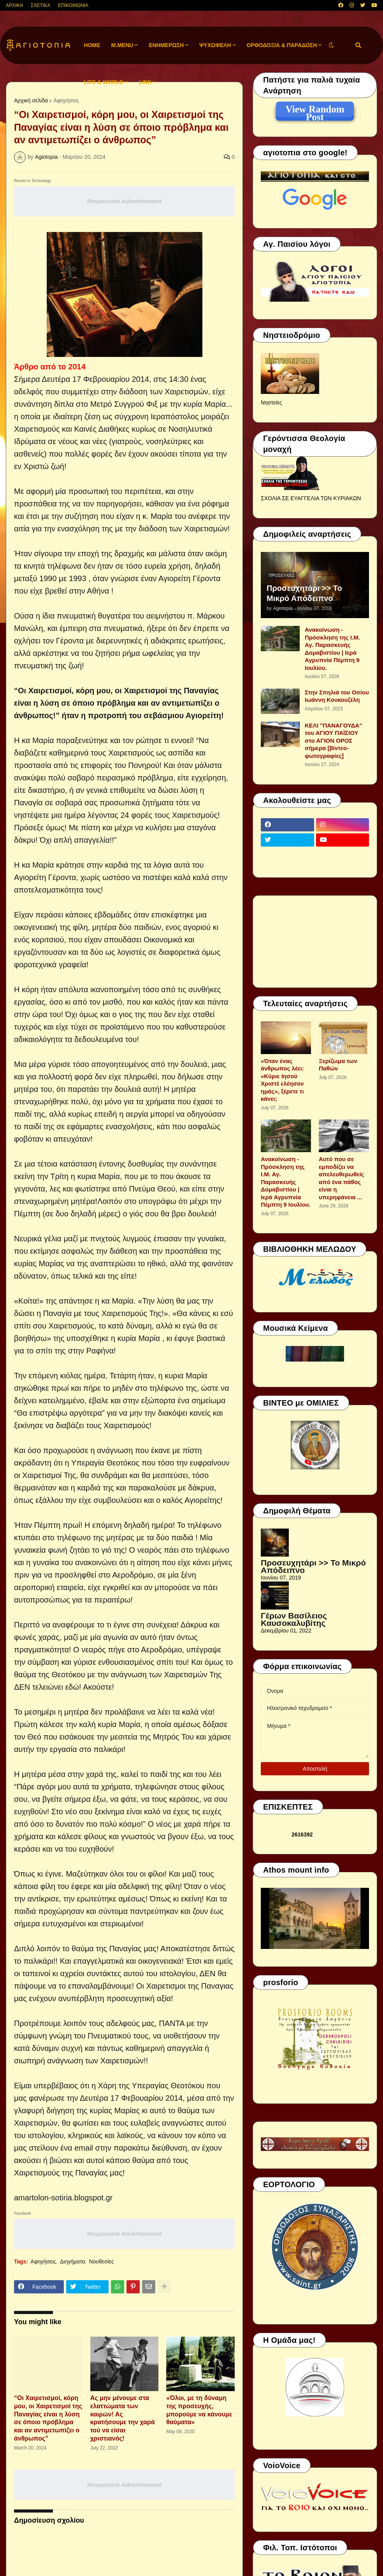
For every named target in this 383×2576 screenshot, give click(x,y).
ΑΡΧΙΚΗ (14, 5)
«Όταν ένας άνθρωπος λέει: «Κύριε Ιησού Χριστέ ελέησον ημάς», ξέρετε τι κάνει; (282, 1080)
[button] (331, 45)
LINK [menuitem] (145, 82)
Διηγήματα (72, 2261)
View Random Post (314, 110)
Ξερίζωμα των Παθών (338, 1065)
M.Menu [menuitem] (122, 45)
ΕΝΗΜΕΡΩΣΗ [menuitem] (166, 45)
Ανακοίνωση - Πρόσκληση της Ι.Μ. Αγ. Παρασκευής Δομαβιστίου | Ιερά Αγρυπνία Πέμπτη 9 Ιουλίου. (332, 648)
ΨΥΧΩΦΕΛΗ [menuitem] (215, 45)
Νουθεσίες (101, 2261)
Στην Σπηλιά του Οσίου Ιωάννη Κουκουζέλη (337, 696)
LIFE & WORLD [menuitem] (103, 82)
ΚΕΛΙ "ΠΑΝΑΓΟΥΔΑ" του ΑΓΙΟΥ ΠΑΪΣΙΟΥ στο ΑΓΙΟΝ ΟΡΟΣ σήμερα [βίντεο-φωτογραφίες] (333, 740)
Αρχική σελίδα (31, 100)
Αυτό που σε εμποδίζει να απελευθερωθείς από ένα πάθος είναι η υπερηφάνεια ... (341, 1178)
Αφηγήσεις (66, 100)
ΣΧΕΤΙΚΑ (40, 5)
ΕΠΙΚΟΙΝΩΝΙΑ (73, 5)
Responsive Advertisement (124, 201)
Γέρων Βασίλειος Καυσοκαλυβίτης (294, 1619)
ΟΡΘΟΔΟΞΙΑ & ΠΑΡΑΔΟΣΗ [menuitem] (282, 45)
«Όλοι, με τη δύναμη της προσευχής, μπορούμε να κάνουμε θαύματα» (199, 2410)
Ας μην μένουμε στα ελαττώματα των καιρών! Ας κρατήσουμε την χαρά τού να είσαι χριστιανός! (122, 2418)
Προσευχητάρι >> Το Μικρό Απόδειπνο (304, 593)
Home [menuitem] (92, 45)
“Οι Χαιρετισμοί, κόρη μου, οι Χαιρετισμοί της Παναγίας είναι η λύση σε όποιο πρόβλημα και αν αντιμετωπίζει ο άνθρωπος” (48, 2418)
